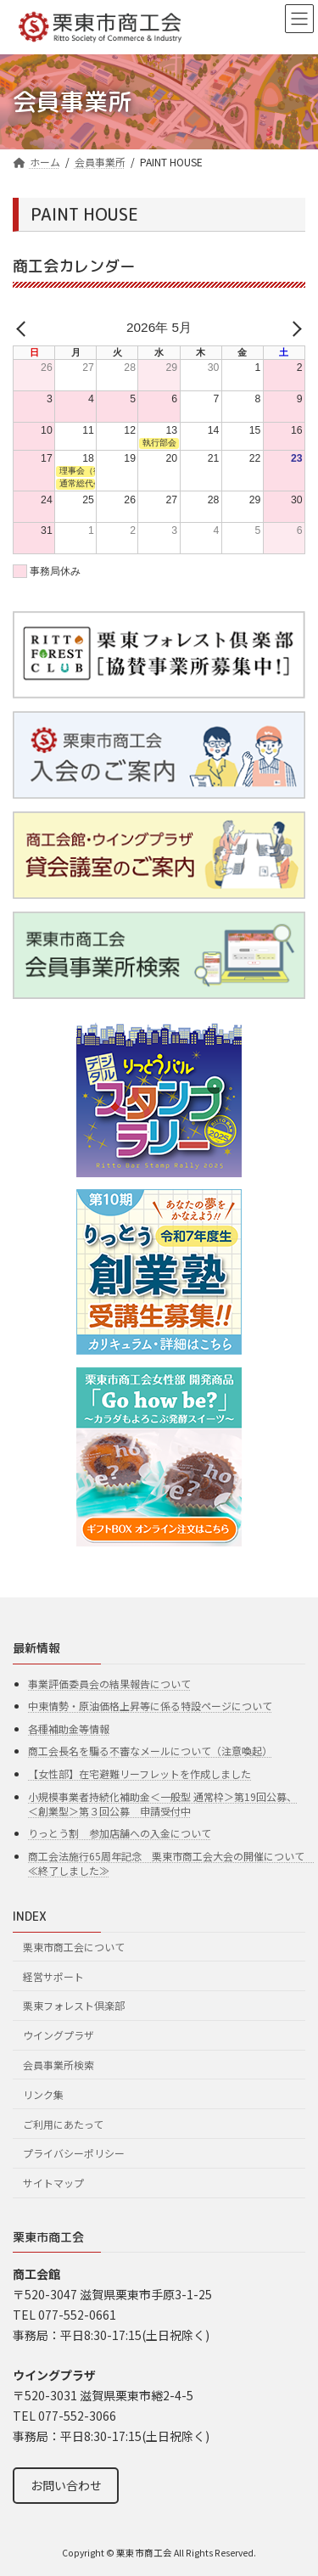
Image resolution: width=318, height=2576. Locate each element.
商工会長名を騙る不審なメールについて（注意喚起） (150, 1750)
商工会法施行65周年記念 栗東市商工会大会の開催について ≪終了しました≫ (171, 1863)
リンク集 (43, 2094)
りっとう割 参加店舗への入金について (119, 1833)
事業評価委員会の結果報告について (109, 1683)
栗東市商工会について (74, 1946)
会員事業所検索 (58, 2064)
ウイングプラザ (58, 2035)
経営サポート (53, 1976)
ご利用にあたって (63, 2123)
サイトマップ (53, 2182)
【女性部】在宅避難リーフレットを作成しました (139, 1773)
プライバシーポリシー (74, 2153)
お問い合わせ (66, 2485)
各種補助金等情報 (68, 1728)
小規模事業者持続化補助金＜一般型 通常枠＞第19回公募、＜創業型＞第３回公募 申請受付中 (162, 1803)
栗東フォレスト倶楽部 (74, 2005)
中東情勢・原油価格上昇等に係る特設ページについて (150, 1705)
